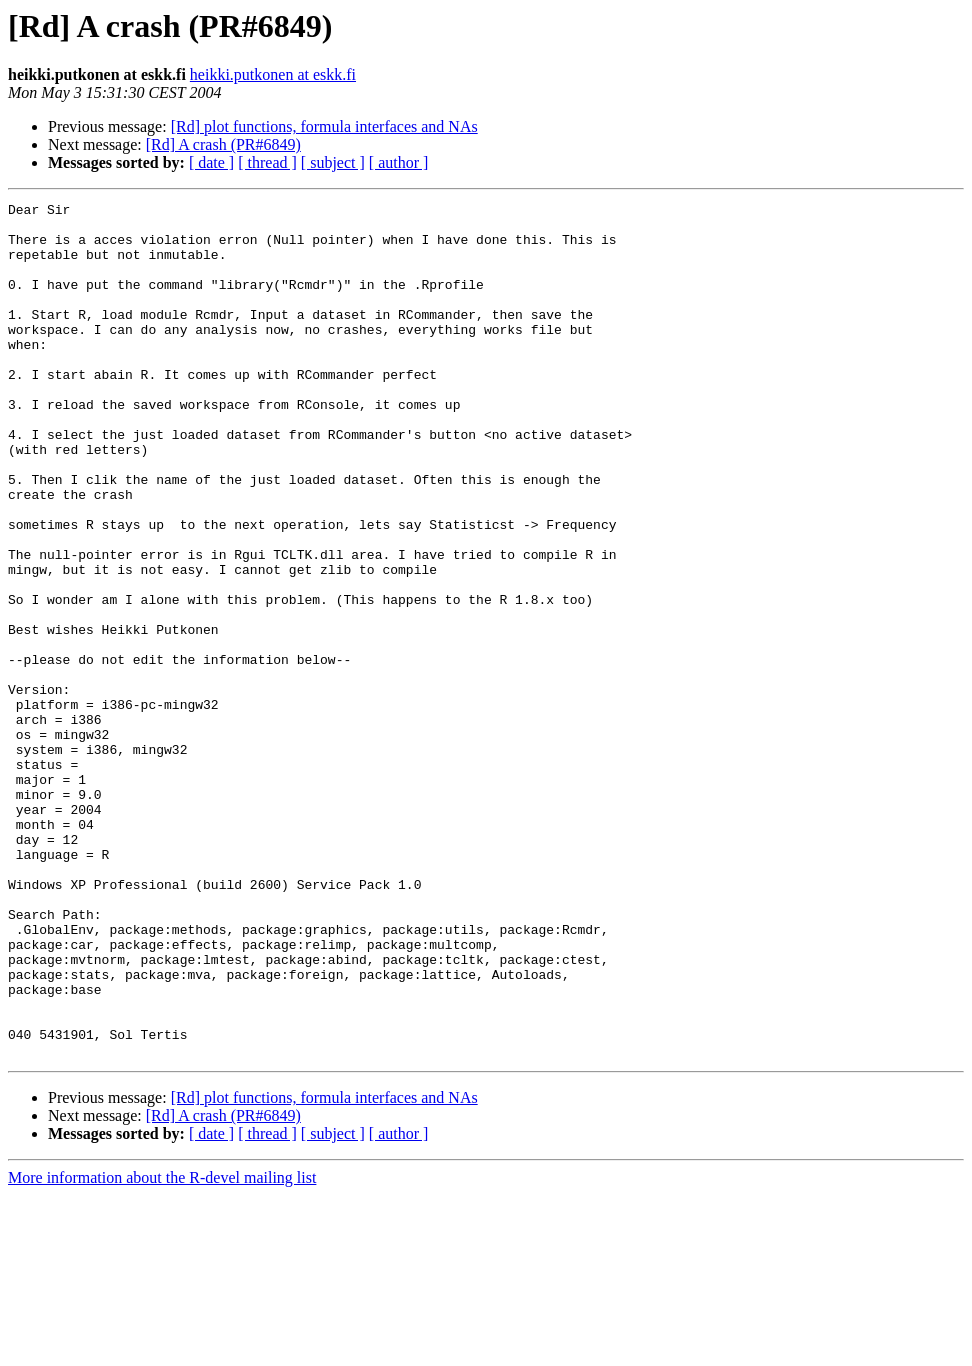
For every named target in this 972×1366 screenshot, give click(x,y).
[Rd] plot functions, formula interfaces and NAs (324, 126)
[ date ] (211, 162)
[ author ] (399, 162)
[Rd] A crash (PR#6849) (223, 144)
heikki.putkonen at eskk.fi (273, 74)
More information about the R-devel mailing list (162, 1348)
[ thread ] (267, 162)
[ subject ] (333, 162)
